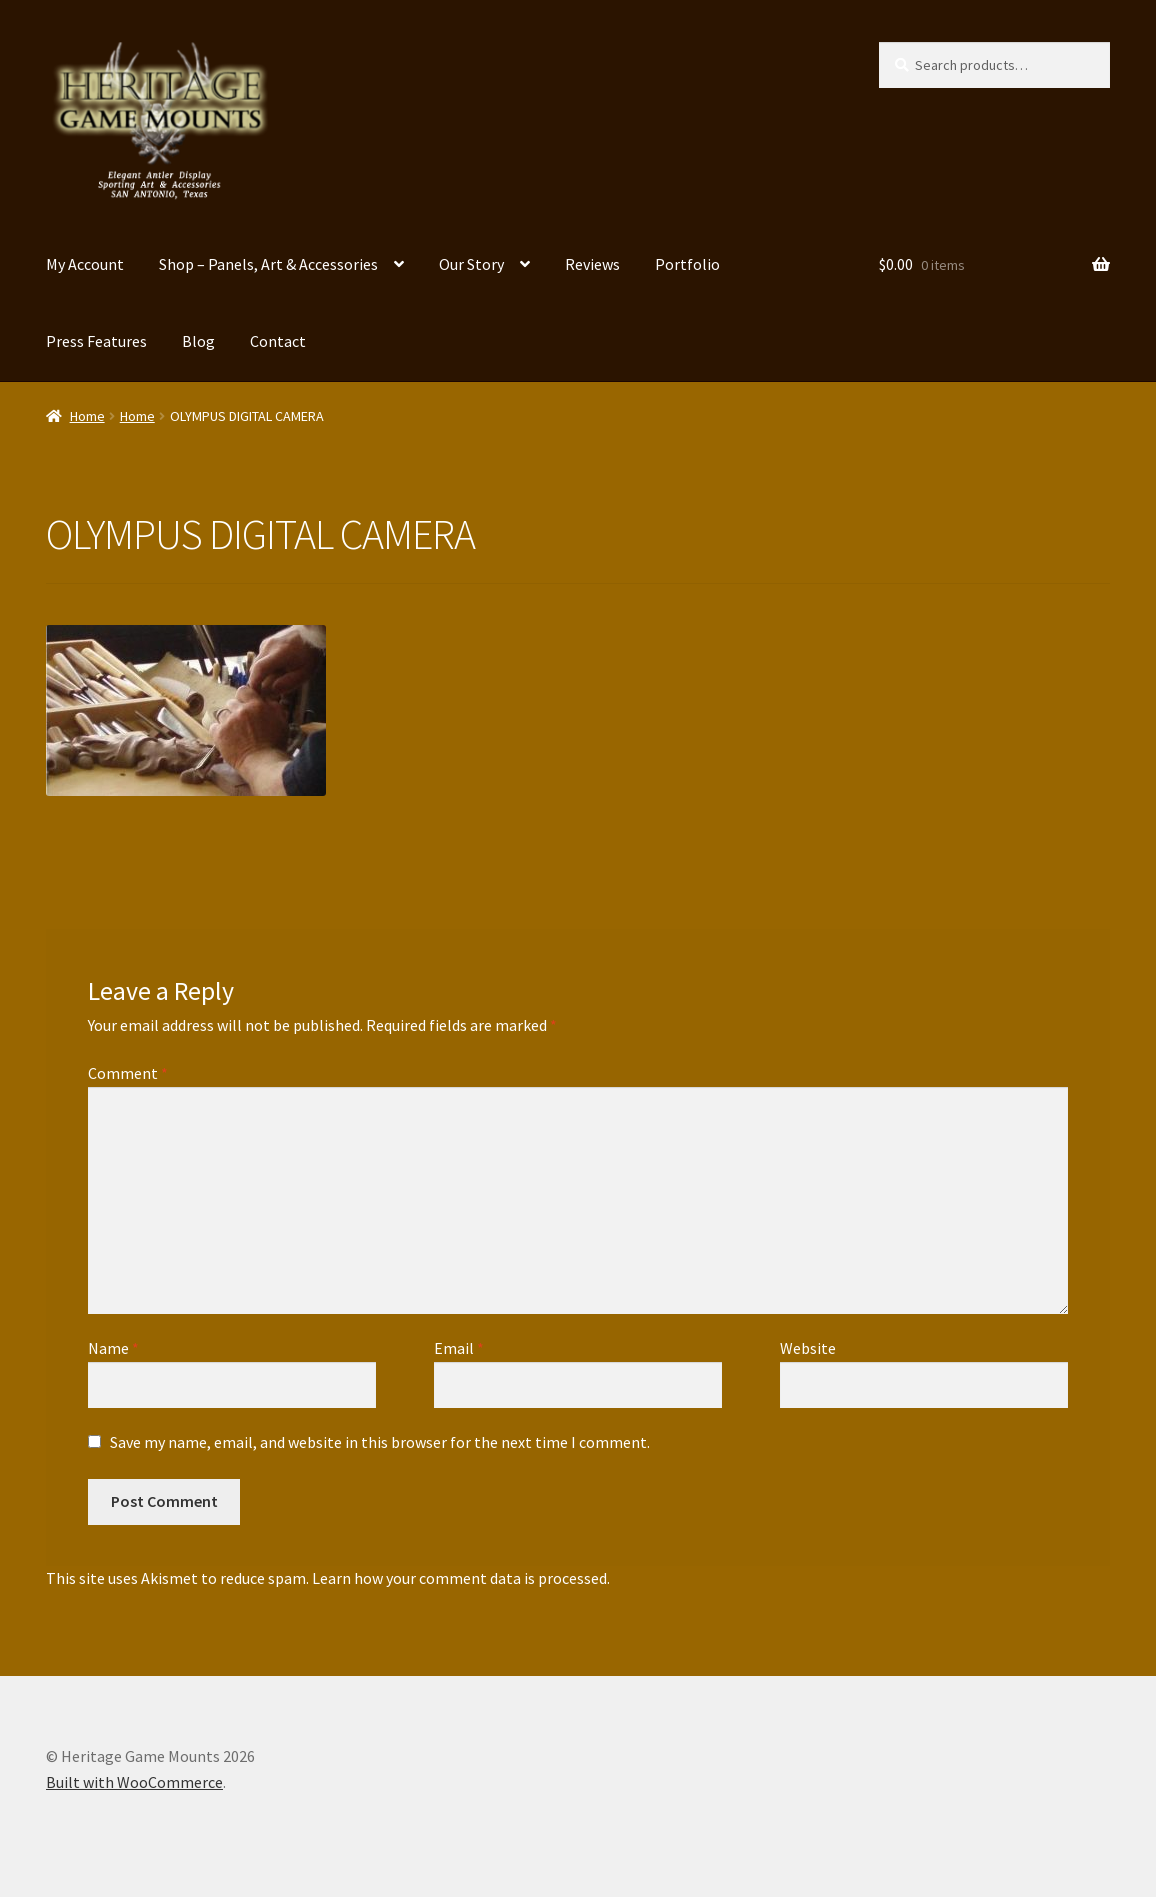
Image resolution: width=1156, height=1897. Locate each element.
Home (87, 416)
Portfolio (687, 264)
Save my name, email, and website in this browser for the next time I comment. (380, 1442)
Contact (278, 341)
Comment (128, 1073)
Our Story (471, 264)
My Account (85, 264)
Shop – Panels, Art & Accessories (268, 264)
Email (459, 1348)
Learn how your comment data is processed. (461, 1578)
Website (808, 1348)
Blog (198, 341)
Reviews (592, 264)
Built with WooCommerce (134, 1782)
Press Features (96, 341)
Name (113, 1348)
